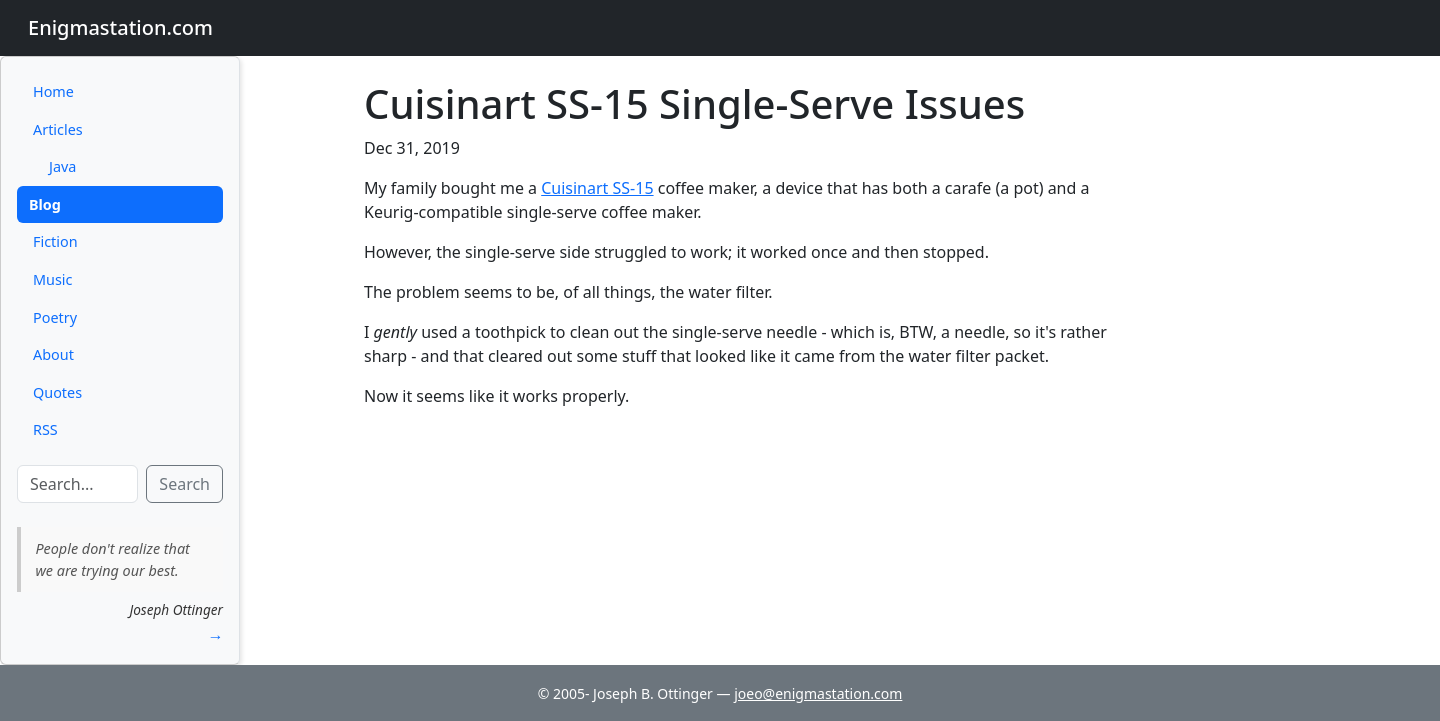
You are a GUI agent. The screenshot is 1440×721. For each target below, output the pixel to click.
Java (62, 166)
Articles (58, 129)
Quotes (57, 392)
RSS (45, 429)
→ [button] (215, 636)
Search (184, 484)
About (53, 354)
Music (52, 279)
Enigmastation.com (120, 27)
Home (53, 91)
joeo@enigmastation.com (818, 693)
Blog (45, 204)
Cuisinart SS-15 (597, 188)
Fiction (55, 241)
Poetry (55, 317)
